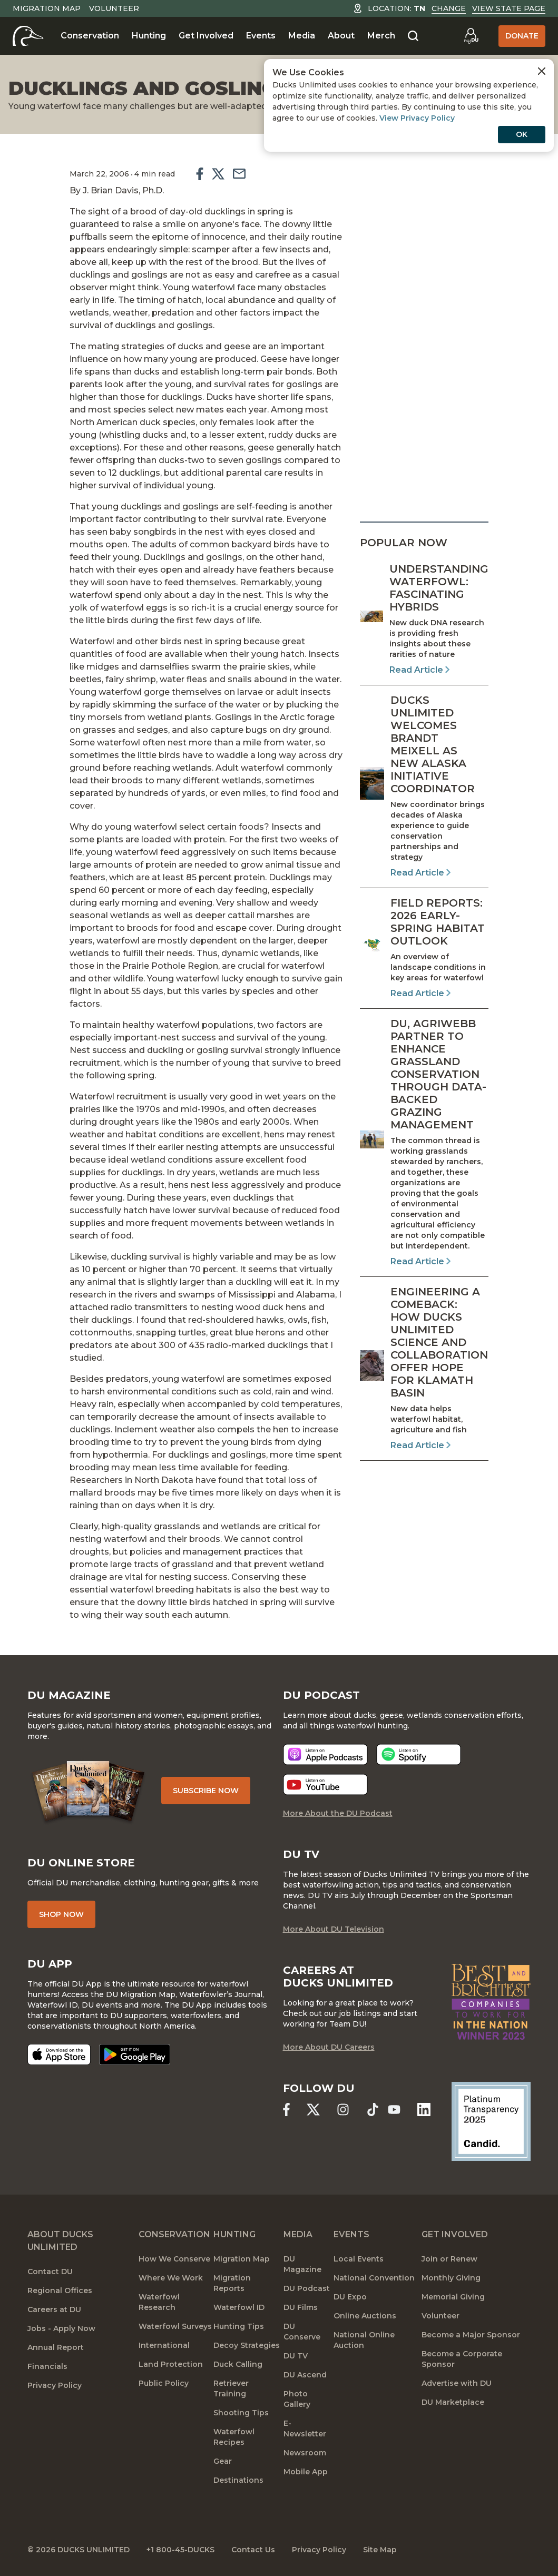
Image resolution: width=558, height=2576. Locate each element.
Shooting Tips (241, 2412)
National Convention (374, 2278)
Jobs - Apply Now (61, 2328)
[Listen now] (325, 1754)
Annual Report (55, 2347)
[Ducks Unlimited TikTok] (372, 2109)
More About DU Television (333, 1929)
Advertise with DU (457, 2383)
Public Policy (164, 2383)
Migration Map (47, 8)
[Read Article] (424, 619)
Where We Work (171, 2278)
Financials (47, 2366)
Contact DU (50, 2271)
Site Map (380, 2549)
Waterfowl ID (239, 2307)
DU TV (295, 2356)
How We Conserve (174, 2259)
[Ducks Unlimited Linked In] (423, 2109)
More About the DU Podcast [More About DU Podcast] (338, 1813)
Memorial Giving (453, 2297)
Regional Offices (59, 2290)
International (164, 2345)
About (341, 36)
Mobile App (305, 2471)
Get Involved (206, 36)
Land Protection (171, 2364)
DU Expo (350, 2297)
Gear (222, 2461)
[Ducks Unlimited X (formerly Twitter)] (313, 2109)
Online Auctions (365, 2316)
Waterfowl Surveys (175, 2326)
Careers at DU (54, 2309)
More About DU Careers (329, 2047)
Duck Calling (237, 2364)
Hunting (149, 36)
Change (449, 8)
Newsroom (304, 2452)
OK (521, 134)
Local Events (359, 2259)
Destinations (238, 2480)
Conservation (90, 36)
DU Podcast (306, 2288)
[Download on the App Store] (59, 2054)
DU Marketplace (453, 2402)
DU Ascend (305, 2375)
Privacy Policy (54, 2385)
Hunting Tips (238, 2326)
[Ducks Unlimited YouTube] (394, 2109)
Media (301, 36)
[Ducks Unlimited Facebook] (286, 2109)
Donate (522, 36)
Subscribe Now (206, 1790)
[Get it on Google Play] (134, 2054)
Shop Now (61, 1914)
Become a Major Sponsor (471, 2334)
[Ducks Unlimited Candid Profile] (491, 2121)
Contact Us (253, 2549)
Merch (381, 36)
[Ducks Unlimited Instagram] (343, 2109)
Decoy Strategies (246, 2345)
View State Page (508, 8)
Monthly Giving (451, 2278)
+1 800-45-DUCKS (180, 2549)
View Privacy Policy (417, 118)
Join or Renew (449, 2259)
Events (261, 36)
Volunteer (114, 8)
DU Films (300, 2307)
